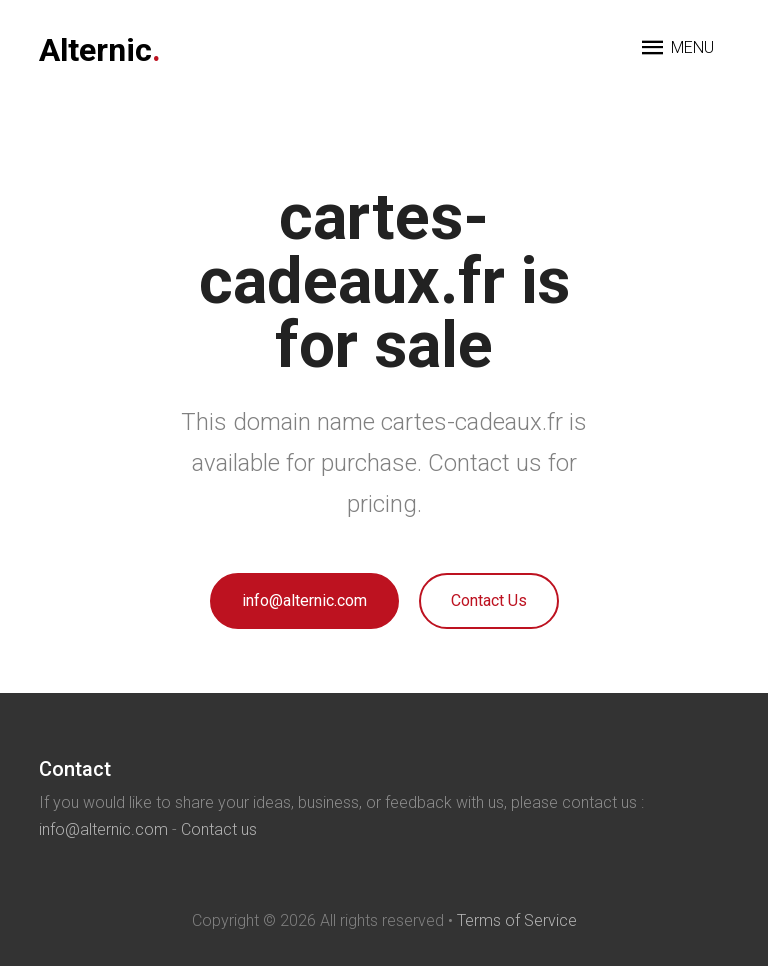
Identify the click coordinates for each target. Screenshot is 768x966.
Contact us (219, 829)
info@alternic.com (304, 600)
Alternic (100, 50)
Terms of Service (517, 920)
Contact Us (489, 600)
